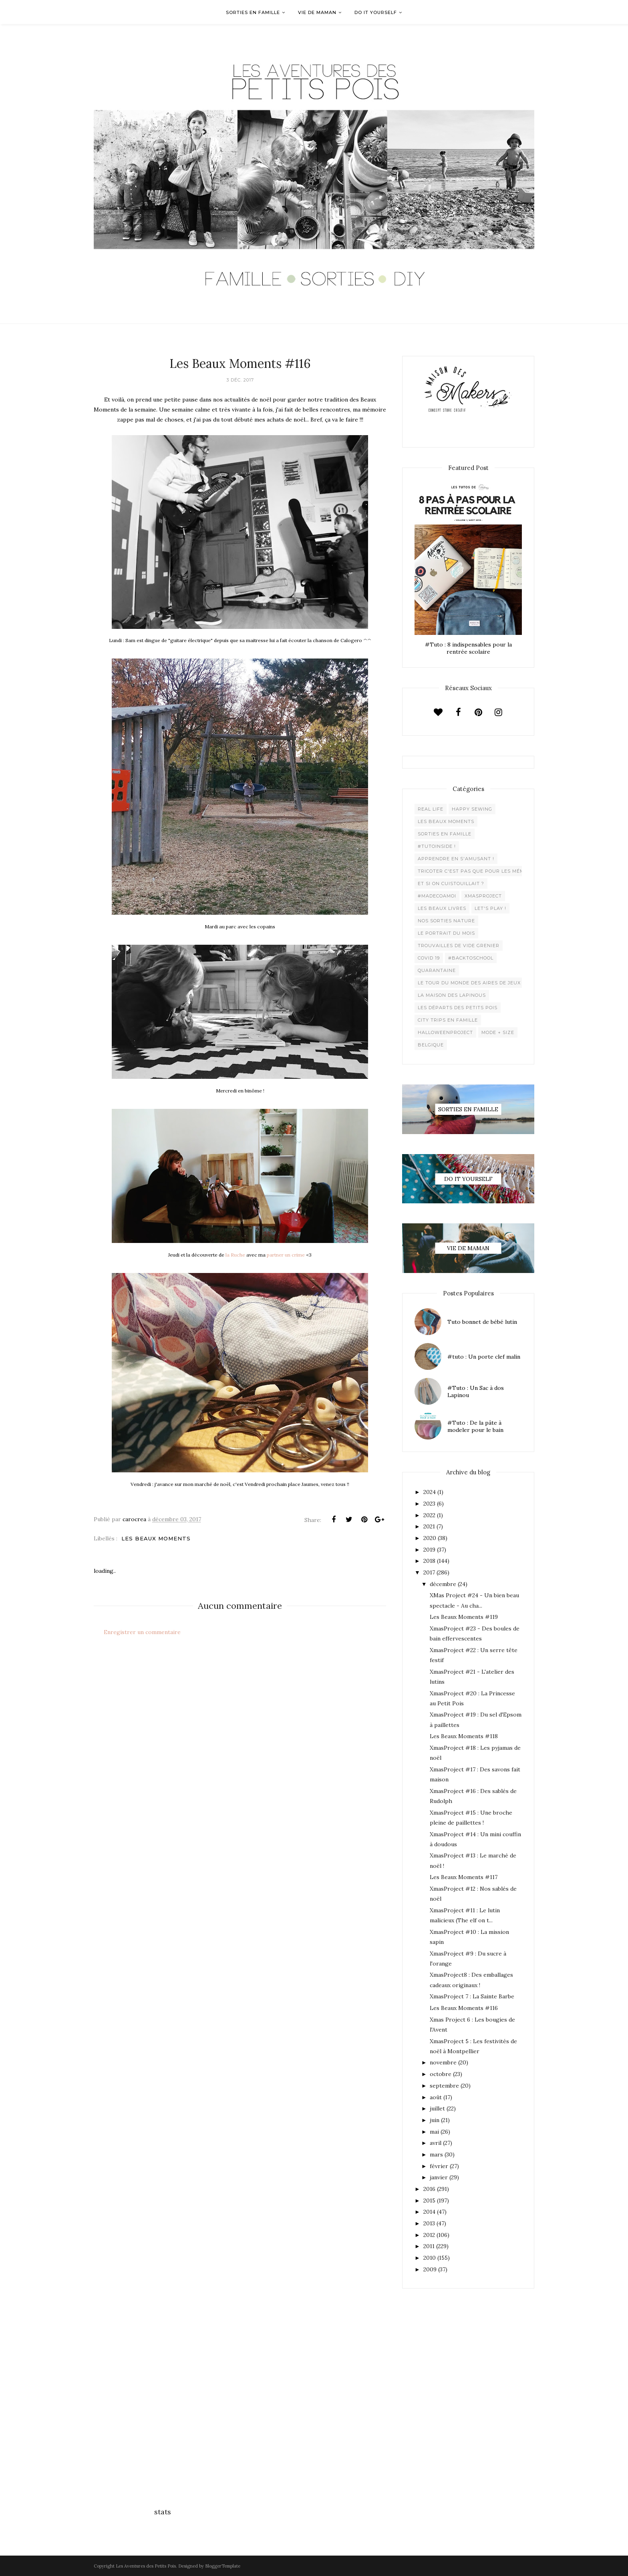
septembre (444, 2085)
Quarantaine (437, 970)
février (439, 2166)
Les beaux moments (156, 1538)
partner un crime (286, 1255)
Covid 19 (429, 958)
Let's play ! (490, 908)
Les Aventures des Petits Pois (146, 2566)
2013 (429, 2223)
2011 (429, 2246)
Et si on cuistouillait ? (451, 883)
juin (434, 2120)
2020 (429, 1538)
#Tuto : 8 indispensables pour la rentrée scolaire (468, 648)
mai (434, 2131)
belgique (431, 1045)
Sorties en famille (444, 834)
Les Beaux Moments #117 (463, 1877)
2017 (429, 1572)
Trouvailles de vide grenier (458, 945)
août (436, 2097)
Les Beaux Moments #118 (464, 1736)
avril (435, 2142)
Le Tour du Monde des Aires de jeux (469, 983)
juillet (437, 2108)
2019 (429, 1549)
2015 (429, 2200)
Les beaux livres (442, 908)
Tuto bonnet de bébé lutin (482, 1321)
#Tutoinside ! (437, 846)
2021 (429, 1526)
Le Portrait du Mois (446, 933)
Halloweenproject (445, 1032)
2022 (429, 1515)
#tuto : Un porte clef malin (483, 1356)
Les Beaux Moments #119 (464, 1616)
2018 (429, 1560)
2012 (429, 2235)
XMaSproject (483, 896)
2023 (429, 1503)
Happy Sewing (472, 809)
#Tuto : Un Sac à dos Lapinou (475, 1391)
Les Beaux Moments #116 (464, 2008)
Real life (430, 809)
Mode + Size (497, 1032)
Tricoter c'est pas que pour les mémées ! (477, 871)
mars (436, 2154)
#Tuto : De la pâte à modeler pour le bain (475, 1426)
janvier (439, 2177)
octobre (440, 2074)
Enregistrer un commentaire (142, 1632)
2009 (430, 2269)
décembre (443, 1584)
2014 (429, 2211)
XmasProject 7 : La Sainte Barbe (472, 1996)
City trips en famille (448, 1020)
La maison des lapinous (452, 995)
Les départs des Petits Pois (457, 1007)
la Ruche (235, 1255)
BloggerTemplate (222, 2566)
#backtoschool (470, 958)
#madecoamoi (437, 896)
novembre (443, 2062)
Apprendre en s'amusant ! (456, 858)
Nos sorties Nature (446, 921)
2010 (429, 2257)
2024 (429, 1492)
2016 (429, 2189)
